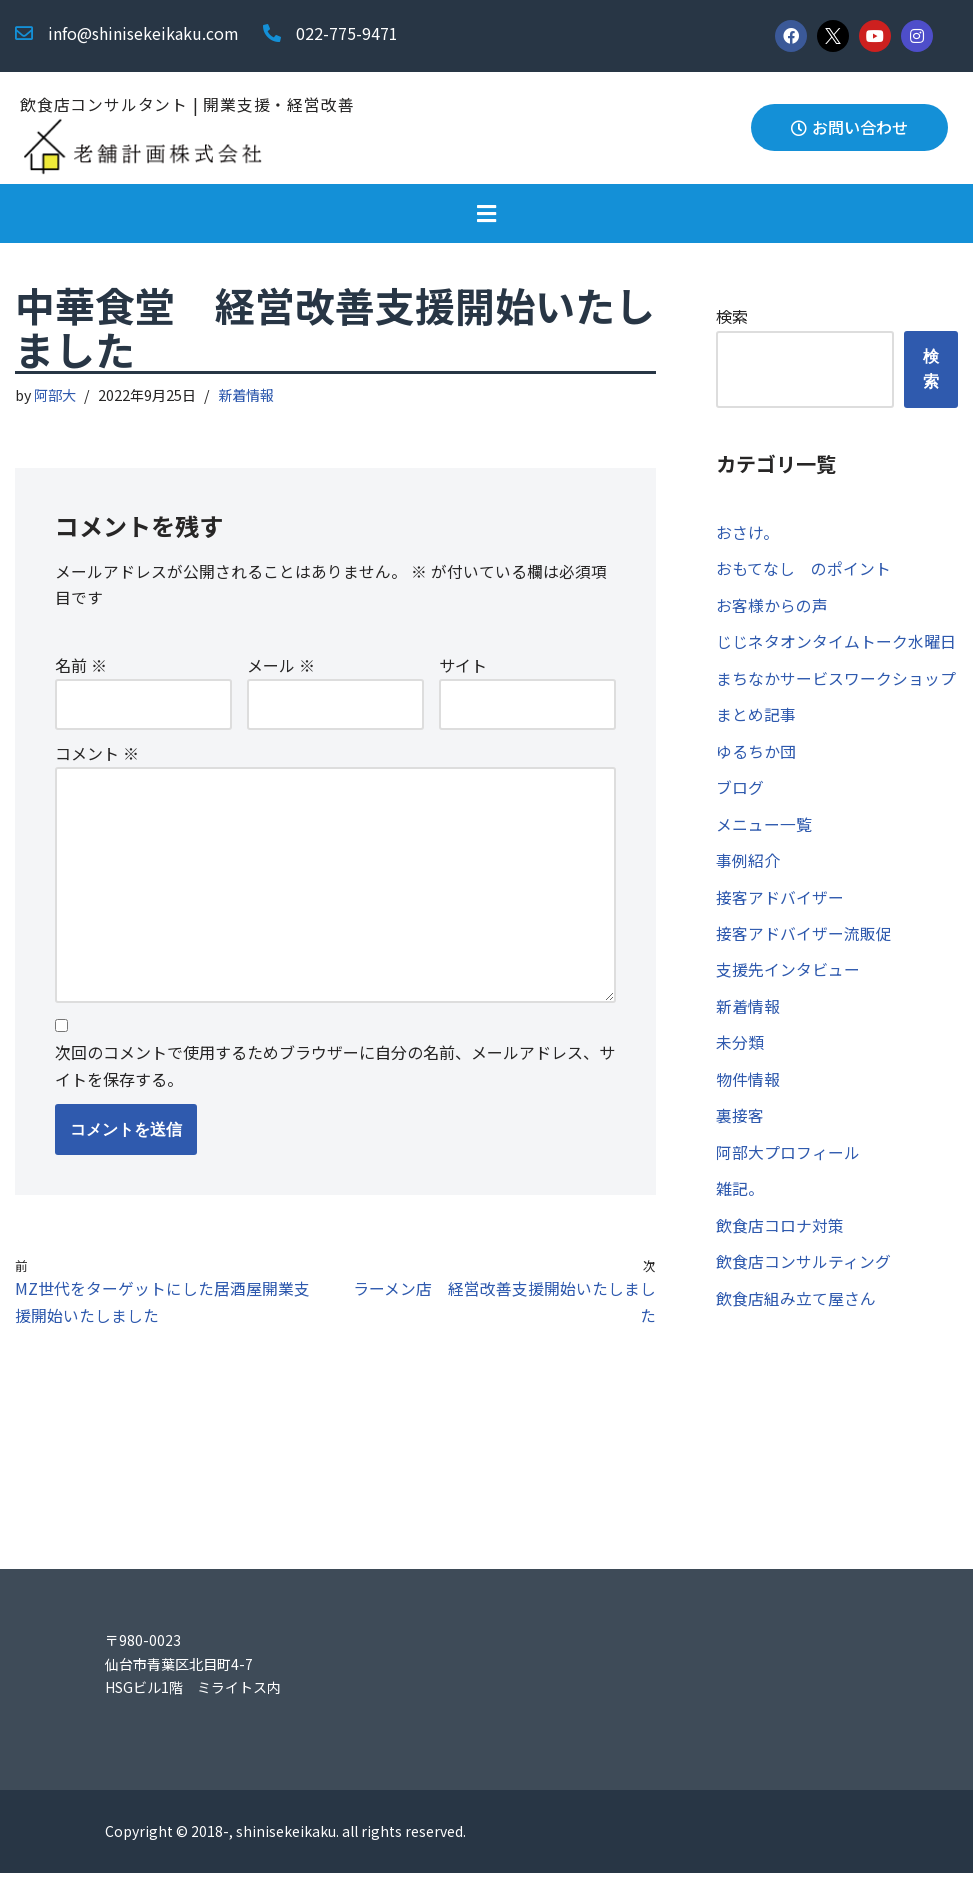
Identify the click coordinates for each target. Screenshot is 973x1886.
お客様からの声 (772, 608)
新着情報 (247, 396)
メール (281, 668)
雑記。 (740, 1203)
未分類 (740, 1054)
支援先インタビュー (788, 980)
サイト (463, 668)
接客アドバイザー (780, 905)
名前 (81, 668)
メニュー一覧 (764, 831)
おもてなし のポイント (803, 570)
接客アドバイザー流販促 (804, 942)
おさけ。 (747, 533)
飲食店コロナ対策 (780, 1240)
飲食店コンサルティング (803, 1277)
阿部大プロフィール (788, 1165)
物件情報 (748, 1091)
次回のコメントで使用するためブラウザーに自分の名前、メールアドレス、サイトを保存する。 (335, 1075)
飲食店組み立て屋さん (796, 1314)
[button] (486, 214)
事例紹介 (748, 868)
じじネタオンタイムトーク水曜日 (836, 645)
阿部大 (56, 396)
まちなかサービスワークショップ (836, 682)
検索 (732, 317)
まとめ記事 (756, 719)
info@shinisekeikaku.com (143, 33)
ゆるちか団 (756, 756)
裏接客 (740, 1128)
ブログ (740, 794)
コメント (97, 756)
